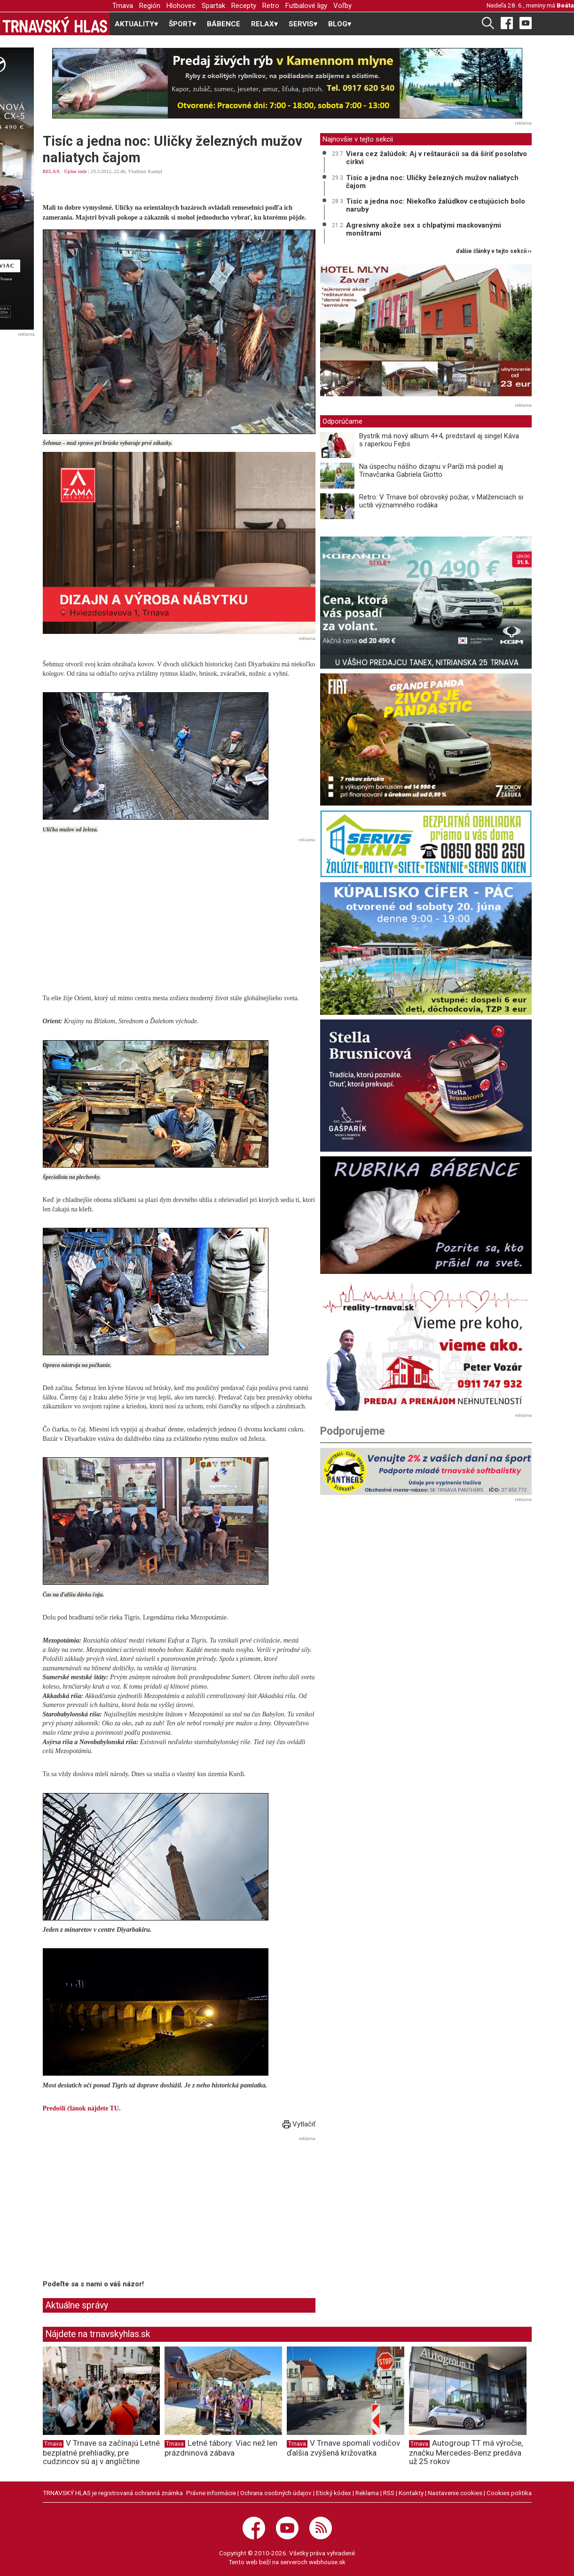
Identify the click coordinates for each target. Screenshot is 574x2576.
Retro (270, 5)
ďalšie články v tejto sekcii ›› (494, 251)
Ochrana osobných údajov (276, 2493)
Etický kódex (333, 2493)
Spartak (213, 5)
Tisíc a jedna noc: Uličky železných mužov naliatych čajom (432, 182)
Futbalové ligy (306, 5)
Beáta (565, 5)
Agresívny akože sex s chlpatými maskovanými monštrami (423, 229)
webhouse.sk (327, 2562)
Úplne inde (75, 171)
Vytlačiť (299, 2124)
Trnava (122, 5)
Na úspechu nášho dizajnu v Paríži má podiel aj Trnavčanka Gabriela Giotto (431, 470)
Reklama (367, 2493)
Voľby (342, 5)
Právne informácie (211, 2493)
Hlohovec (181, 5)
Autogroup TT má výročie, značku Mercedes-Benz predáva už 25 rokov (466, 2452)
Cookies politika (509, 2493)
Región (149, 5)
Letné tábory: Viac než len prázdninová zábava (221, 2447)
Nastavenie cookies (455, 2493)
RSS (388, 2493)
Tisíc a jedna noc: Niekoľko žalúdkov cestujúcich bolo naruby (435, 205)
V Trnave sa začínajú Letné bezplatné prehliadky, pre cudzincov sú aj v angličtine (101, 2452)
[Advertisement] (179, 912)
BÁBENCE (223, 24)
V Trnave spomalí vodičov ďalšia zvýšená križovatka (343, 2447)
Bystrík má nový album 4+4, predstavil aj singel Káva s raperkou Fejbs (439, 440)
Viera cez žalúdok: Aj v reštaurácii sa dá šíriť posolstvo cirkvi (436, 158)
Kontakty (411, 2493)
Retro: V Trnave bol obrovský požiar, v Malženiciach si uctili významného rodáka (441, 501)
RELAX (51, 171)
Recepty (243, 5)
